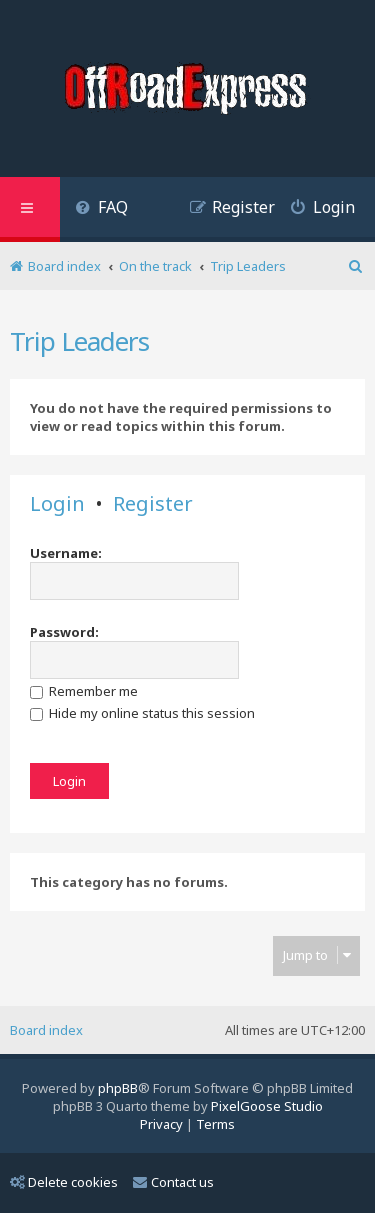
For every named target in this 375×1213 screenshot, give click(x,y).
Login (57, 504)
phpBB (118, 1088)
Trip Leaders (79, 341)
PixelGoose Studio (267, 1106)
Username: (66, 553)
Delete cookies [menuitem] (64, 1182)
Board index (46, 1030)
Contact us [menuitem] (173, 1182)
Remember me (84, 691)
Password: (64, 632)
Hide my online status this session (142, 713)
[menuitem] (101, 209)
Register (153, 504)
